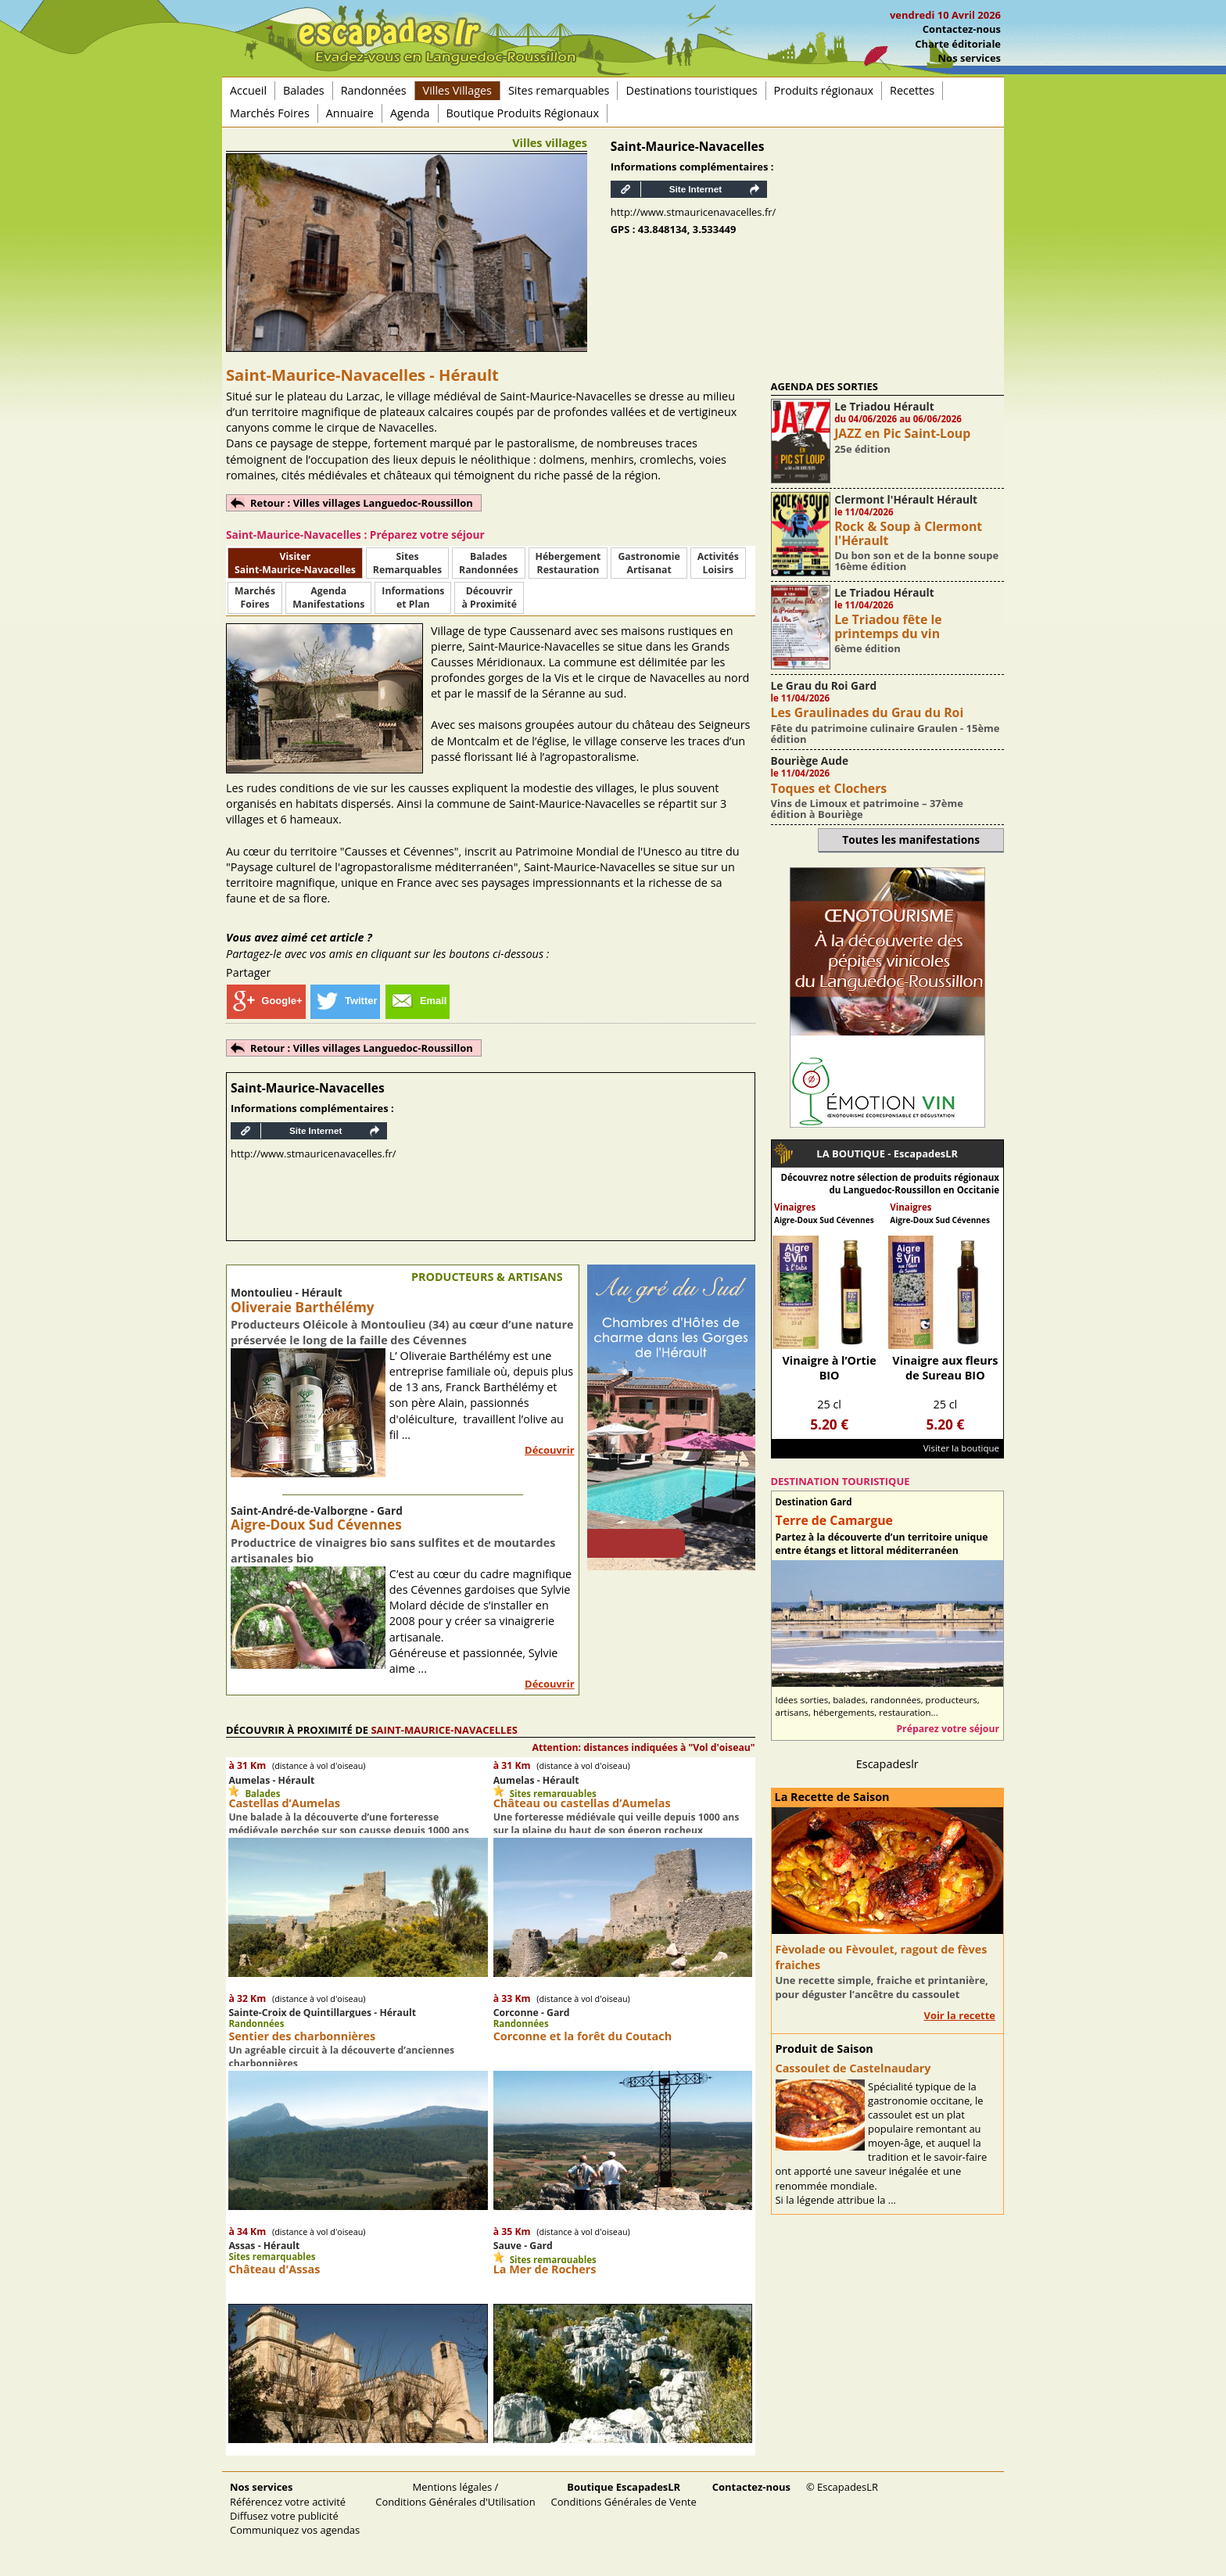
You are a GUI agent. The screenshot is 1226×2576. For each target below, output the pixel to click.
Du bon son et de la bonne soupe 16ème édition (916, 560)
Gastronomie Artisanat (648, 563)
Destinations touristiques (691, 90)
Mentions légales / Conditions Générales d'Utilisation (455, 2494)
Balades (303, 90)
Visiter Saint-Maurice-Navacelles (295, 563)
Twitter (346, 1001)
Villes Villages (457, 90)
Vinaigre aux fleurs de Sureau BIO (945, 1368)
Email (418, 1001)
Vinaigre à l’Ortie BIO (829, 1368)
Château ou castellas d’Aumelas (582, 1803)
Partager (248, 972)
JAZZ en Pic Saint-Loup (902, 433)
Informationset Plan (413, 597)
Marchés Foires (270, 113)
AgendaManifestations (328, 597)
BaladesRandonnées (488, 563)
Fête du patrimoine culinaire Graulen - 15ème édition (885, 733)
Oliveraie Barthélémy (303, 1307)
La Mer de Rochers (545, 2269)
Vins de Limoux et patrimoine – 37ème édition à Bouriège (867, 808)
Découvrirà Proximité (488, 597)
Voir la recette (959, 2015)
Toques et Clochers (829, 788)
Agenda (410, 113)
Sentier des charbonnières (301, 2036)
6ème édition (867, 648)
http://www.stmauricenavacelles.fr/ (693, 212)
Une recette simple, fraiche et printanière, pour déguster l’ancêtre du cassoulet (882, 1987)
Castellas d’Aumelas (284, 1803)
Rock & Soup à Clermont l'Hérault (908, 533)
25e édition (862, 449)
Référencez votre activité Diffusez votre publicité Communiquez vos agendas (295, 2508)
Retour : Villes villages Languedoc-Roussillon (361, 503)
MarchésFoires (255, 597)
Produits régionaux (823, 90)
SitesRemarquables (407, 563)
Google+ (266, 1001)
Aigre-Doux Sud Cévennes (316, 1525)
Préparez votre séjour (947, 1728)
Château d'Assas (274, 2269)
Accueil (248, 90)
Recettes (912, 90)
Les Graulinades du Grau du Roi (867, 712)
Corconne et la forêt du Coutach (582, 2036)
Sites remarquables (559, 90)
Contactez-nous (962, 29)
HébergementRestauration (568, 563)
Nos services (969, 58)
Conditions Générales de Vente (624, 2494)
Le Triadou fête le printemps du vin (887, 626)
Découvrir (550, 1450)
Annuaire (350, 113)
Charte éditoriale (958, 44)
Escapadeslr (887, 1763)
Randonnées (374, 90)
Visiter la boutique (961, 1448)
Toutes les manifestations (911, 839)
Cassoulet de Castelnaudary (853, 2068)
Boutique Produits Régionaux (522, 113)
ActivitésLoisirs (718, 563)
